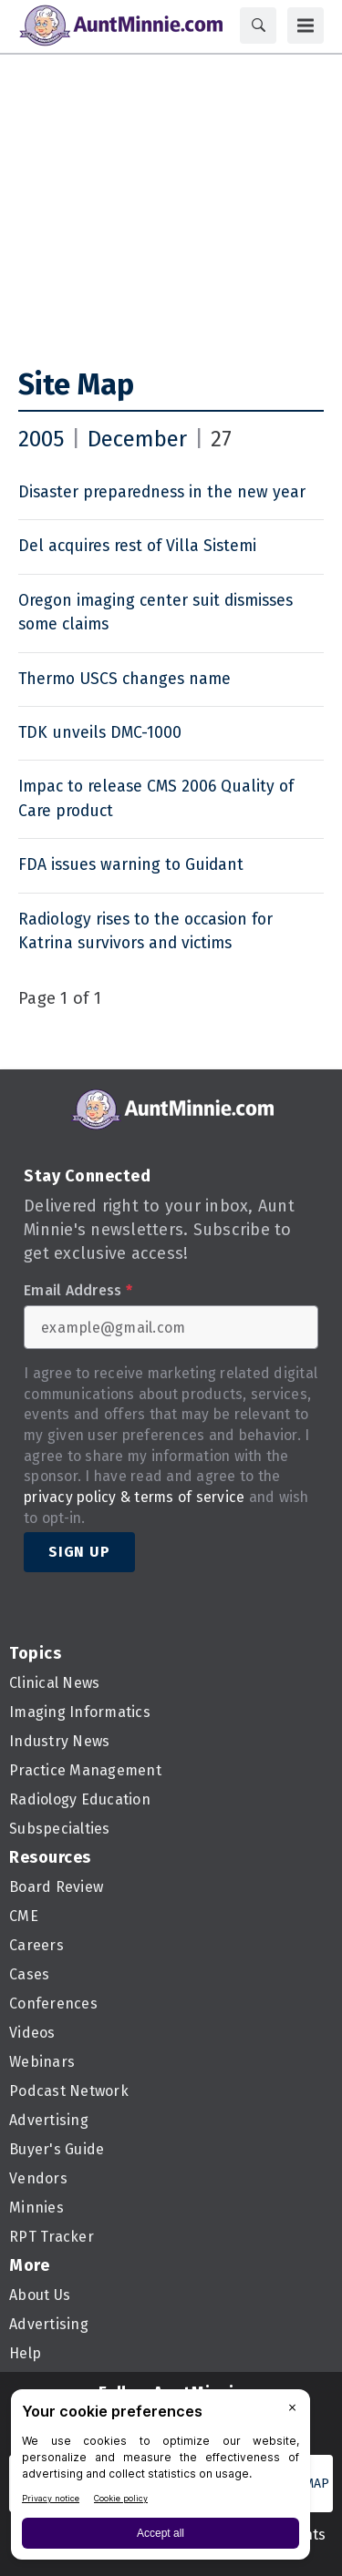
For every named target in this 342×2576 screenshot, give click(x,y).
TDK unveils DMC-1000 (99, 732)
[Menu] (305, 25)
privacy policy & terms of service (134, 1497)
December (137, 439)
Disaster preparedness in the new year (162, 492)
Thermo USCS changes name (124, 679)
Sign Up (79, 1551)
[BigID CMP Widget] (160, 2479)
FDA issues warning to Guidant (131, 864)
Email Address (78, 1290)
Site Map (76, 384)
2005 (41, 439)
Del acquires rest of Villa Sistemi (137, 546)
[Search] (258, 25)
